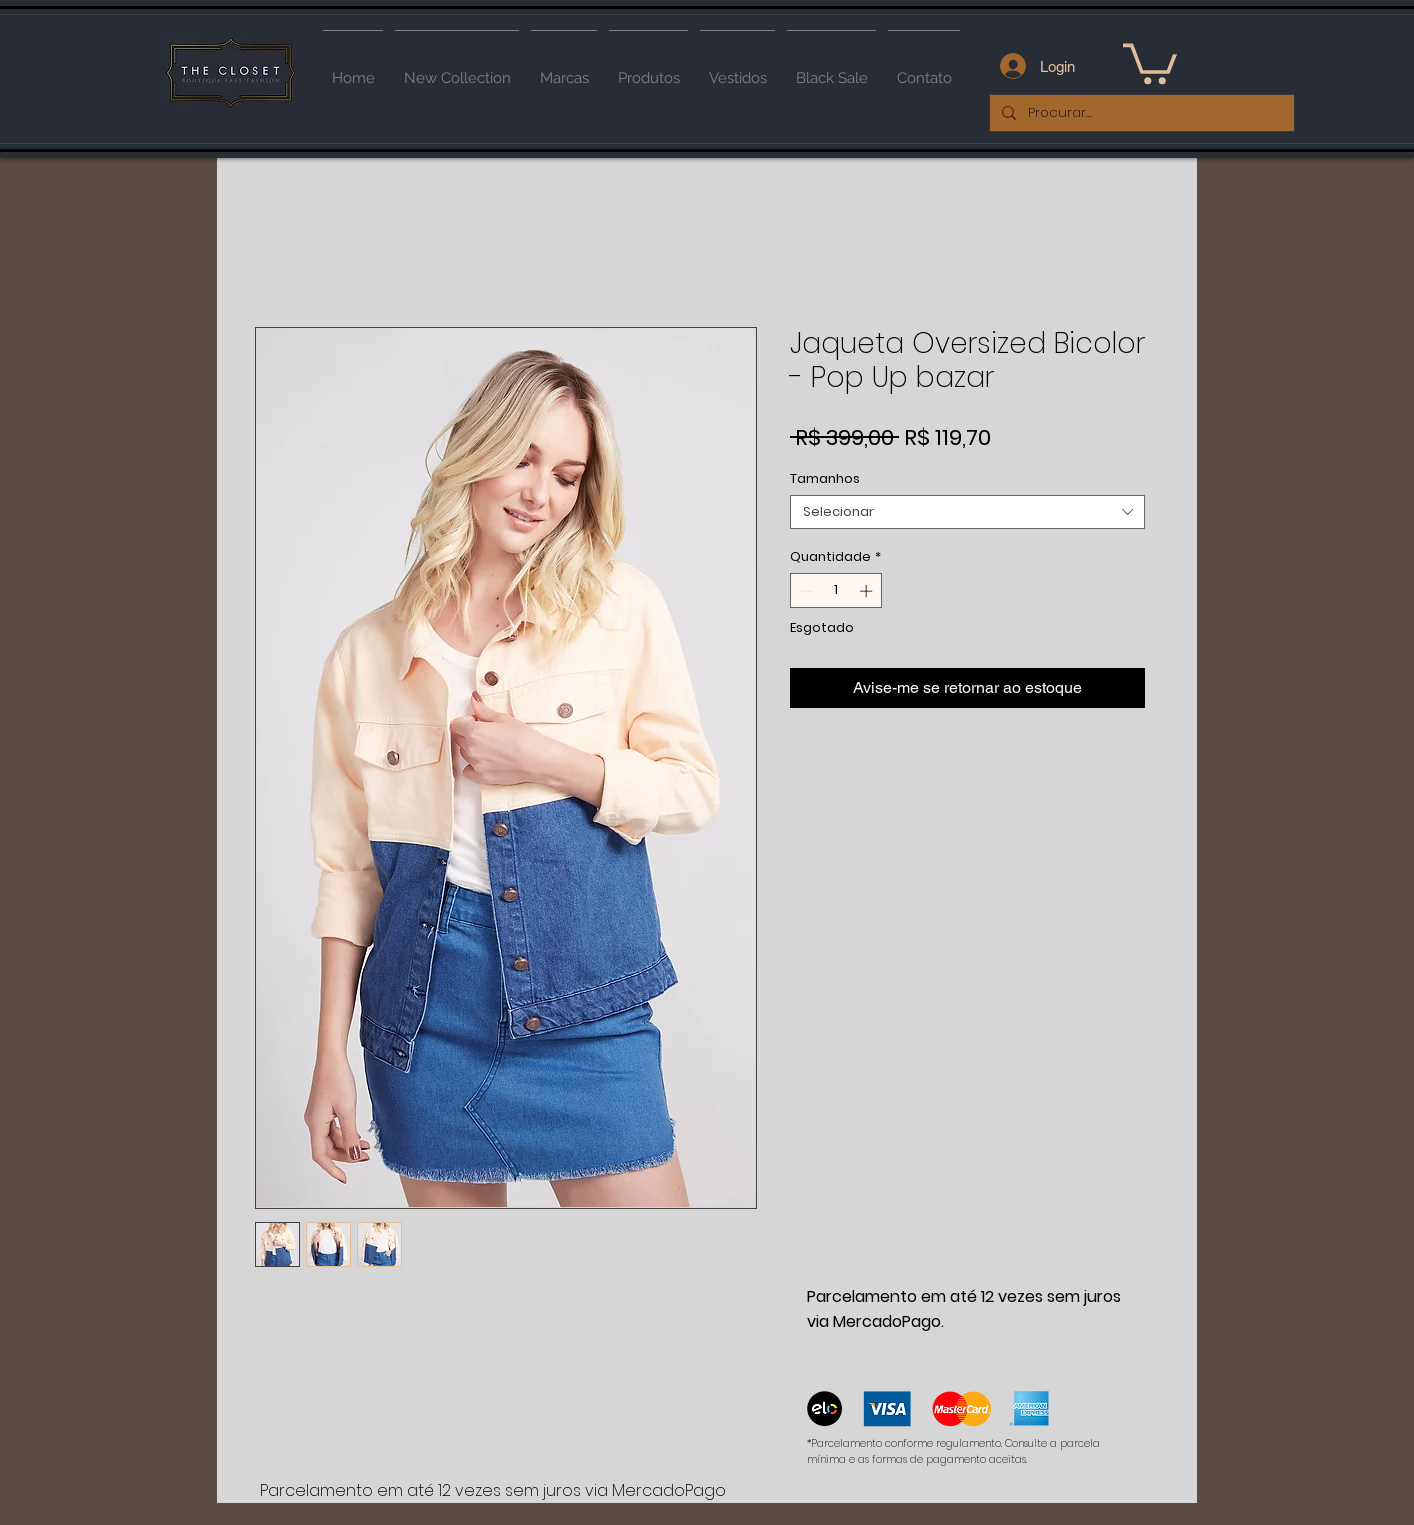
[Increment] (868, 591)
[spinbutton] (836, 591)
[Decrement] (805, 591)
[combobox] (967, 512)
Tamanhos (825, 478)
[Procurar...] (1140, 113)
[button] (1150, 61)
